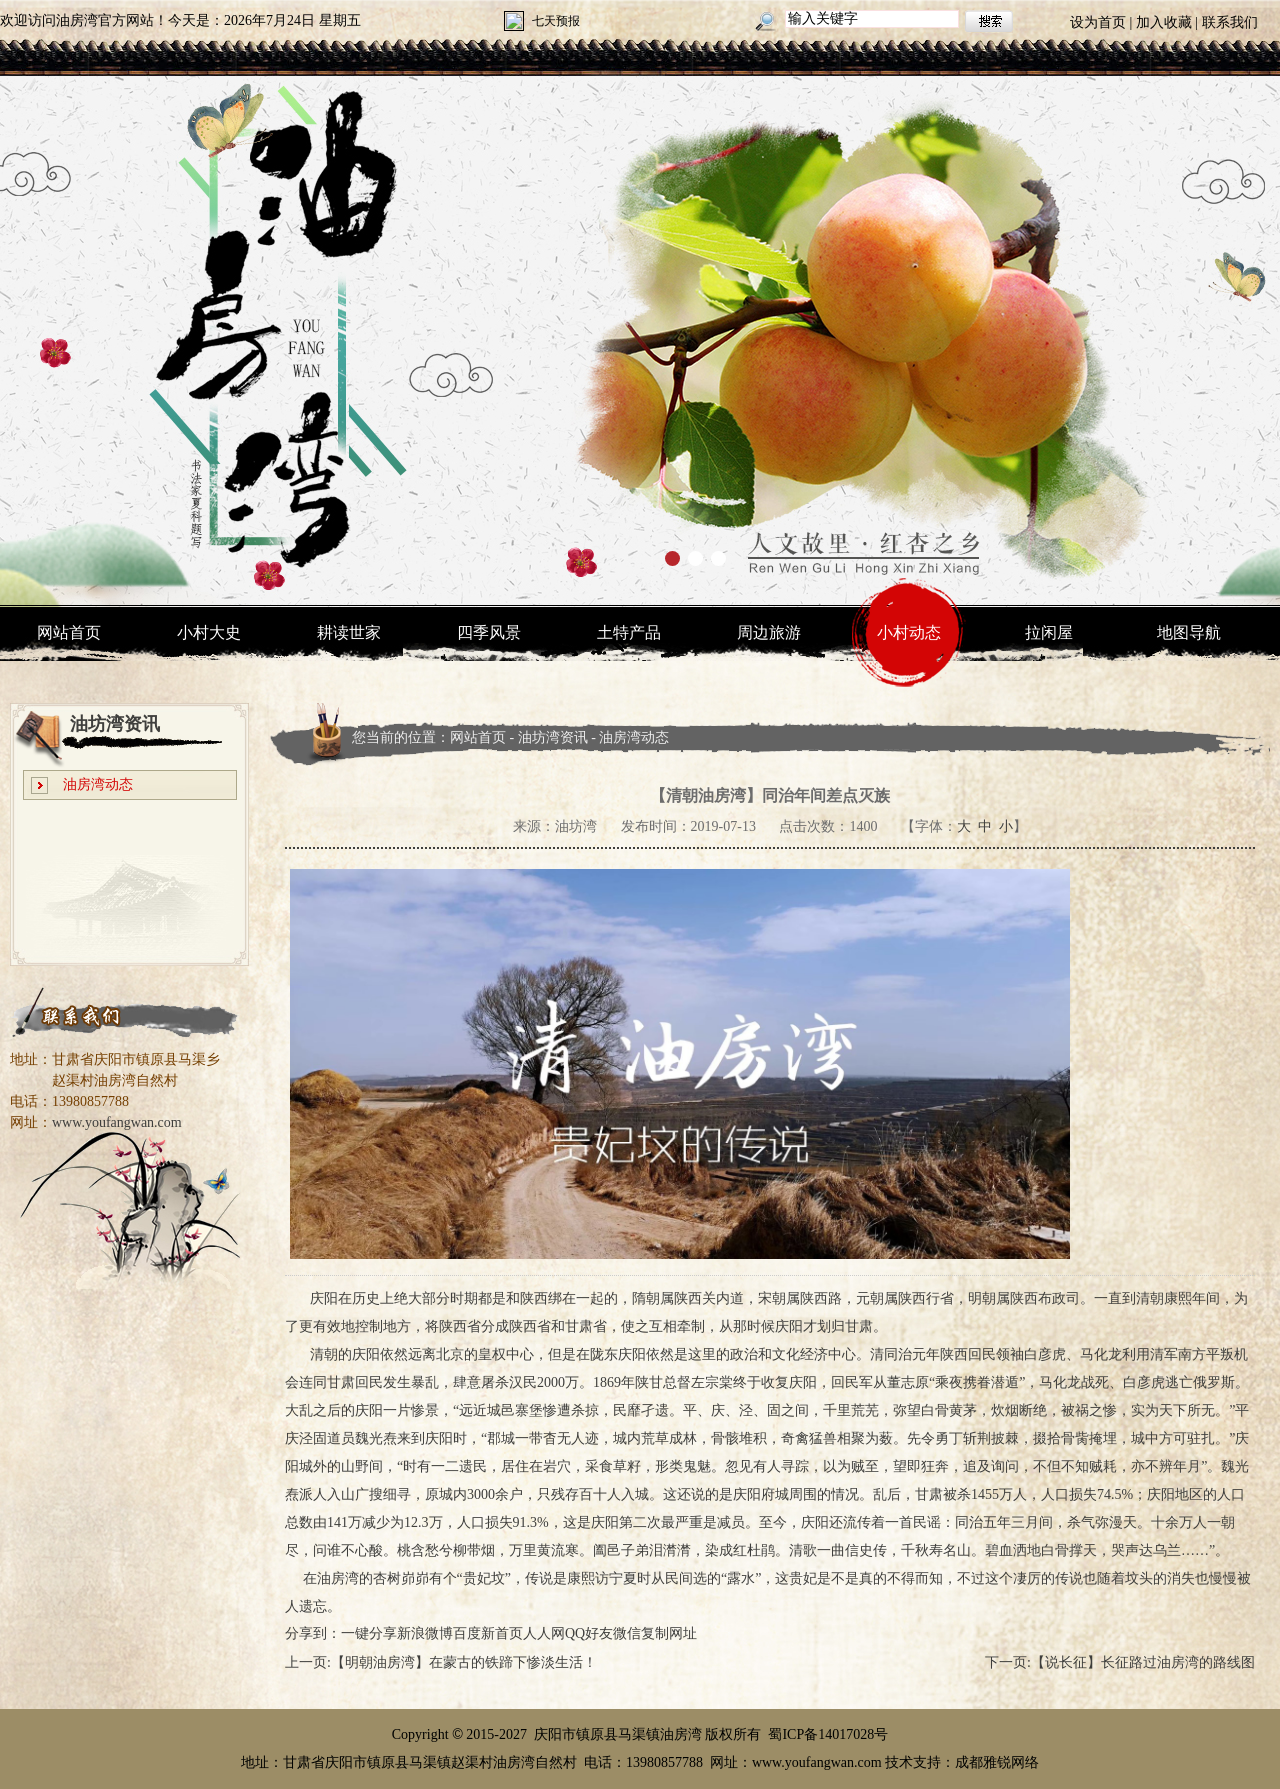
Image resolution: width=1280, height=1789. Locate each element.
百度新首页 (488, 1633)
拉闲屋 (1049, 632)
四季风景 (489, 632)
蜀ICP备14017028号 (828, 1734)
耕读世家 (349, 632)
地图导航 (1189, 632)
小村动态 (909, 632)
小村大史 (209, 632)
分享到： (313, 1633)
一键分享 (369, 1633)
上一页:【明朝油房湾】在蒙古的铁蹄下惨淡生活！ (441, 1662)
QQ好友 (589, 1633)
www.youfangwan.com (117, 1122)
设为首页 (1098, 22)
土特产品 (629, 632)
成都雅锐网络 (997, 1762)
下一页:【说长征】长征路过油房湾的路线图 (1120, 1662)
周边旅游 (769, 632)
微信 (627, 1633)
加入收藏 (1164, 22)
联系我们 (1230, 22)
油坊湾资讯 (553, 737)
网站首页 (69, 632)
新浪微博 (425, 1633)
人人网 (544, 1633)
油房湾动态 (98, 784)
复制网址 (669, 1633)
